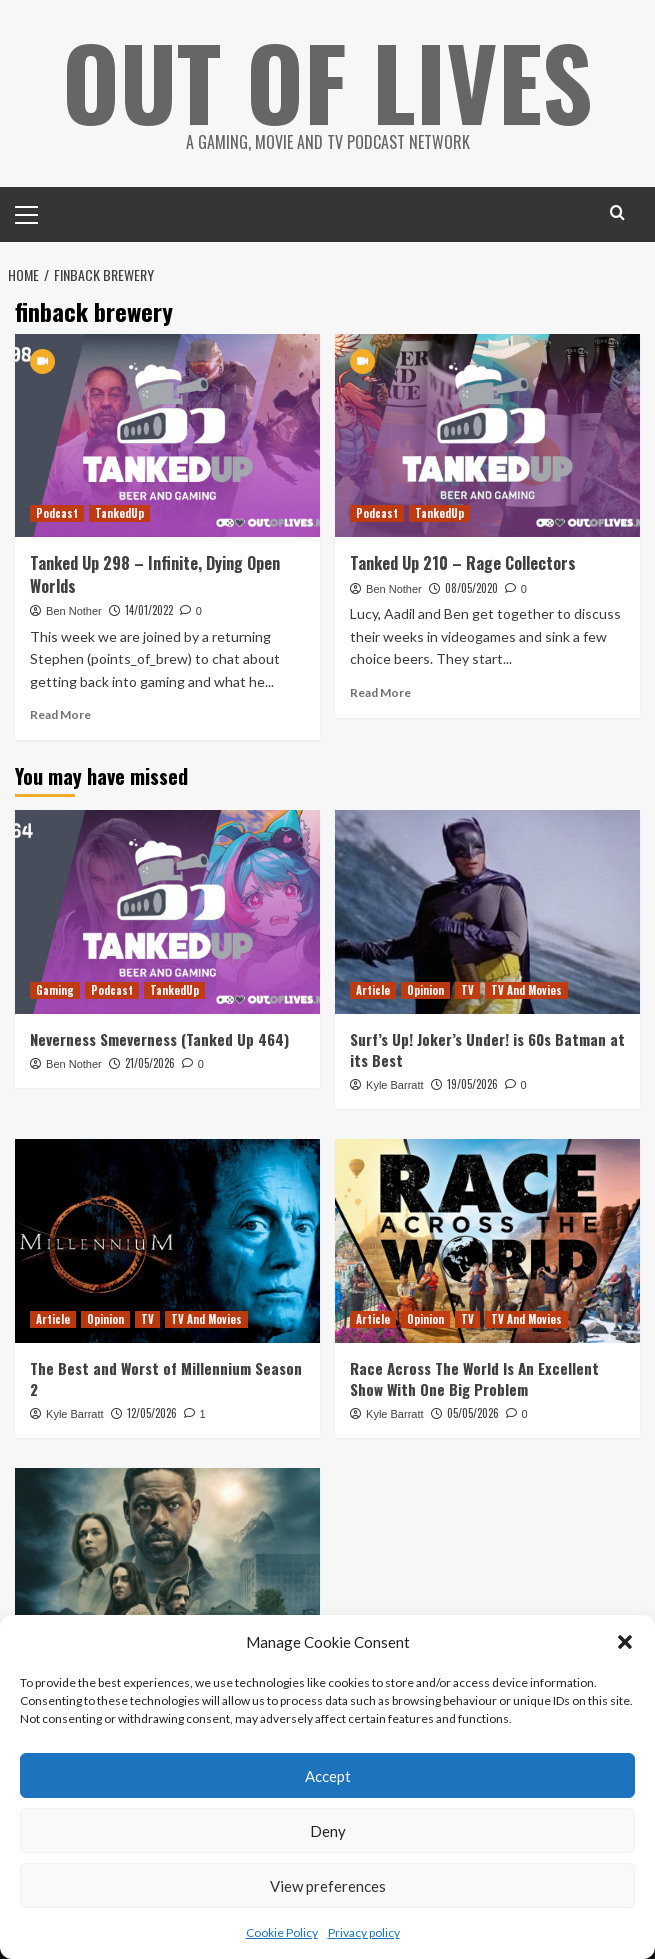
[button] (625, 1642)
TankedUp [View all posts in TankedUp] (119, 513)
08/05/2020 (471, 587)
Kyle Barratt (394, 1084)
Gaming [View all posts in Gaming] (55, 989)
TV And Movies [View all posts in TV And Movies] (526, 989)
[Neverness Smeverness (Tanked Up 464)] (167, 911)
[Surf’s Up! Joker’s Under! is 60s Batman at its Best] (487, 911)
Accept (328, 1776)
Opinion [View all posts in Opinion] (425, 989)
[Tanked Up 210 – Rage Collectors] (487, 435)
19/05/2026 (472, 1083)
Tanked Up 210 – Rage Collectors (463, 563)
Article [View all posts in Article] (373, 989)
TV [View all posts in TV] (467, 989)
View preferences (328, 1886)
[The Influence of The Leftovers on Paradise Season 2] (167, 1569)
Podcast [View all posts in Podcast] (57, 513)
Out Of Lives (327, 80)
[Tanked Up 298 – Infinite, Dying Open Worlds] (167, 435)
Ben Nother (74, 611)
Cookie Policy (282, 1932)
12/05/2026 (152, 1412)
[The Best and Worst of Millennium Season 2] (167, 1240)
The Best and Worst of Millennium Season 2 (166, 1377)
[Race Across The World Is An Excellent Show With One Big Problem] (487, 1240)
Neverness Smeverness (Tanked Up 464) (159, 1038)
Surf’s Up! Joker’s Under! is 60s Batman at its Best (487, 1048)
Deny (328, 1831)
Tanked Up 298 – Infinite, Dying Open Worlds (155, 574)
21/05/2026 (150, 1062)
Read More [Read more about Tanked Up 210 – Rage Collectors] (380, 691)
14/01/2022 (149, 610)
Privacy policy (364, 1932)
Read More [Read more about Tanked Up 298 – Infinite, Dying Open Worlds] (60, 713)
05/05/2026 (473, 1412)
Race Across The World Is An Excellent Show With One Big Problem (474, 1377)
